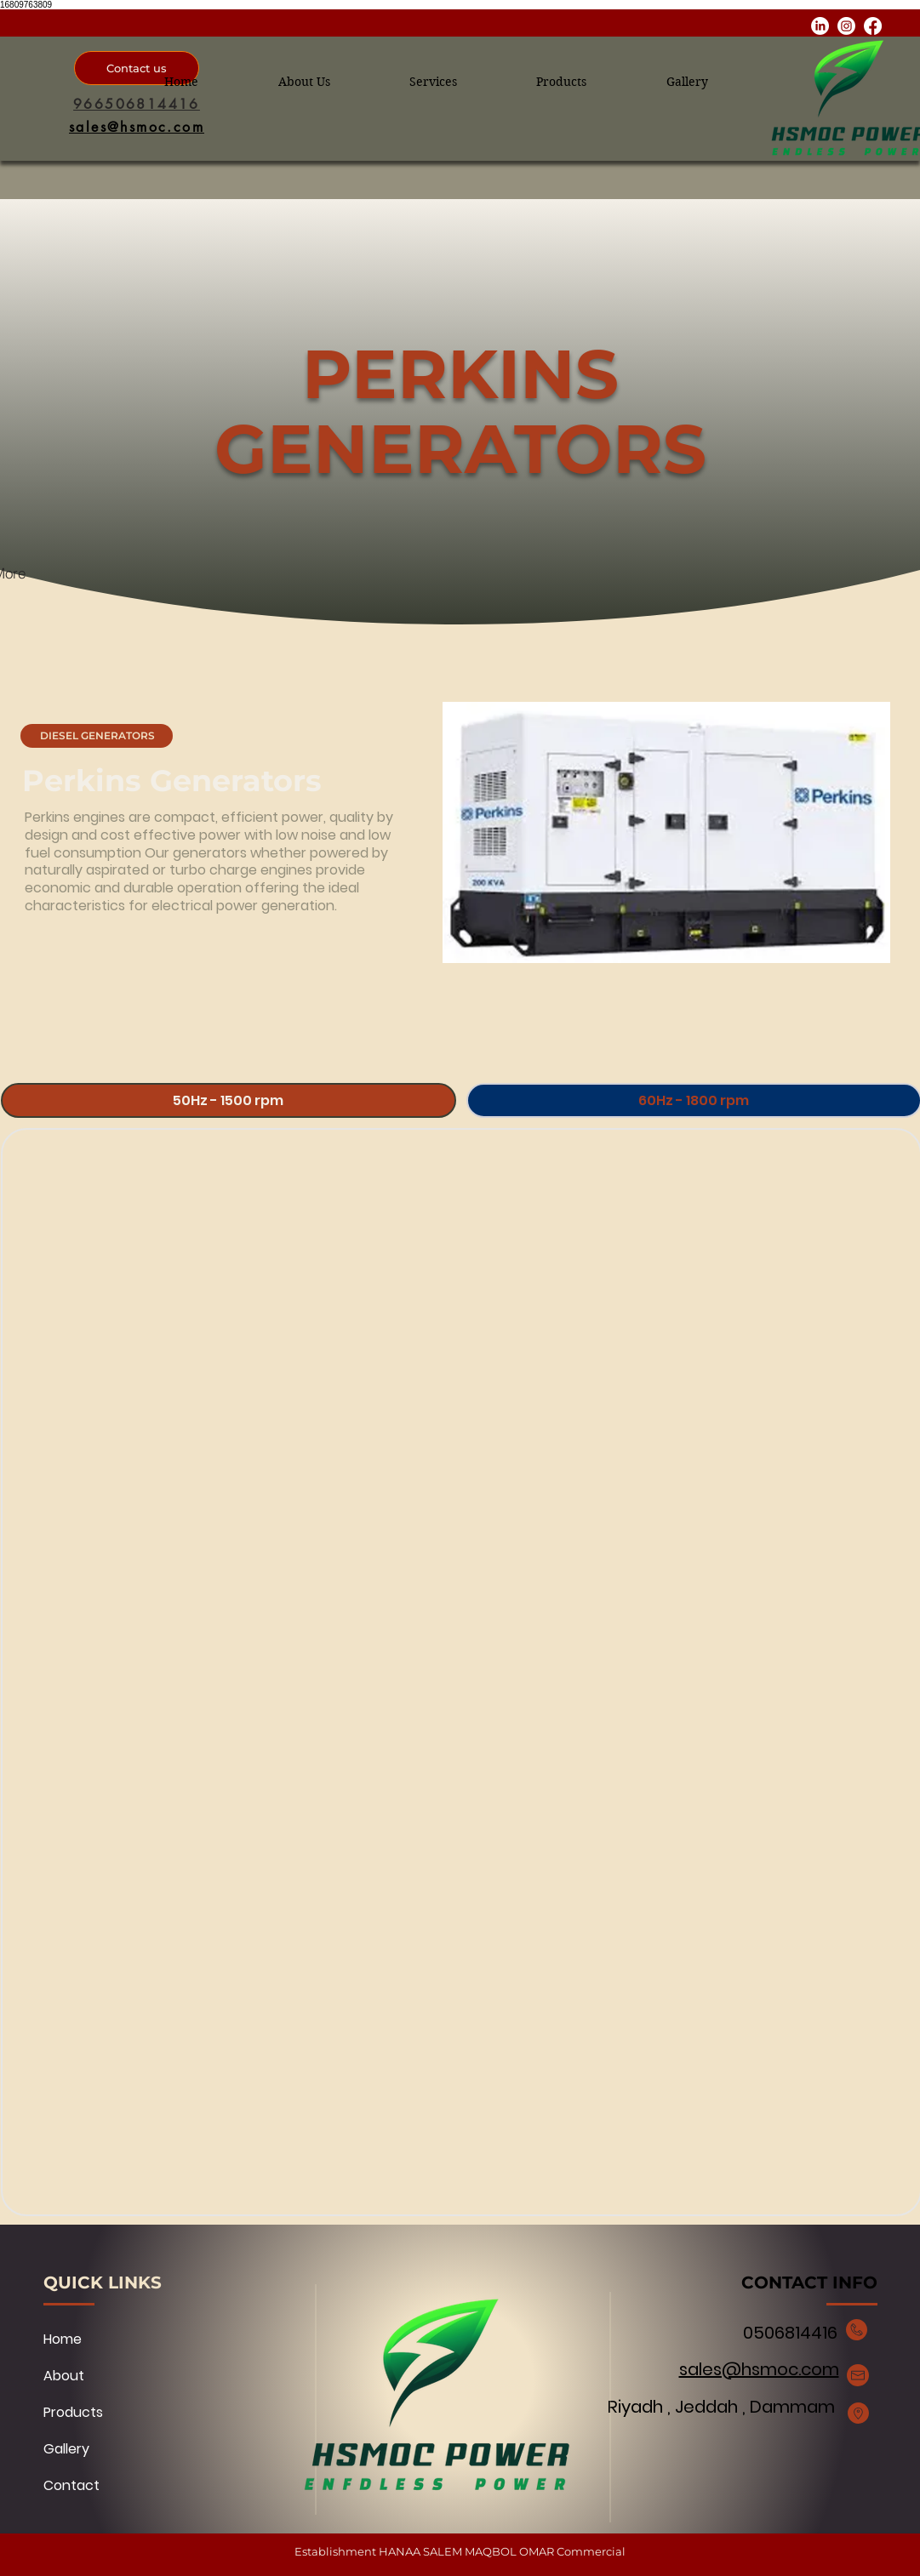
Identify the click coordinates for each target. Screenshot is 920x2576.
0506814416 (788, 2333)
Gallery (66, 2449)
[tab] (228, 1100)
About (63, 2375)
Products (73, 2412)
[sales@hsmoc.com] (136, 127)
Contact (71, 2485)
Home (62, 2339)
